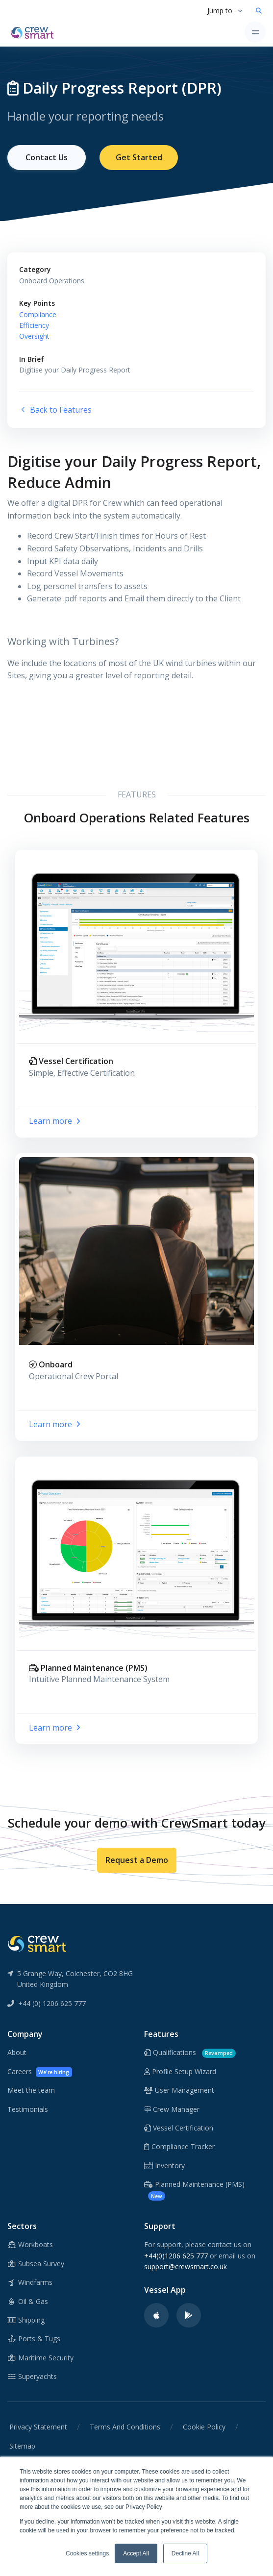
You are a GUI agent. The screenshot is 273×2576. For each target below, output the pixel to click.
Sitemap (22, 2446)
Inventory (164, 2165)
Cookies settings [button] (87, 2553)
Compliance (37, 314)
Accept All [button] (136, 2553)
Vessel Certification (178, 2127)
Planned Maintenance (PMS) (194, 2190)
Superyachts (32, 2376)
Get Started (139, 157)
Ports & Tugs (33, 2338)
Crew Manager (171, 2109)
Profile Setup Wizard (180, 2071)
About (16, 2052)
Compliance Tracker (179, 2146)
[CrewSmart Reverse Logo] (36, 1943)
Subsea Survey (35, 2263)
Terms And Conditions (125, 2426)
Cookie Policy (204, 2426)
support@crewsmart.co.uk (185, 2266)
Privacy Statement (38, 2426)
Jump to (219, 10)
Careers (39, 2072)
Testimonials (27, 2109)
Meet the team (31, 2090)
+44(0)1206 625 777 (176, 2255)
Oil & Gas (27, 2301)
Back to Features (55, 409)
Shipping (26, 2320)
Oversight (34, 336)
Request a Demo (136, 1860)
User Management (179, 2090)
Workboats (30, 2244)
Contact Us (46, 157)
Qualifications (190, 2053)
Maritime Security (40, 2357)
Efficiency (34, 325)
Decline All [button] (185, 2553)
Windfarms (29, 2282)
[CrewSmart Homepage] (34, 32)
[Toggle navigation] (255, 32)
